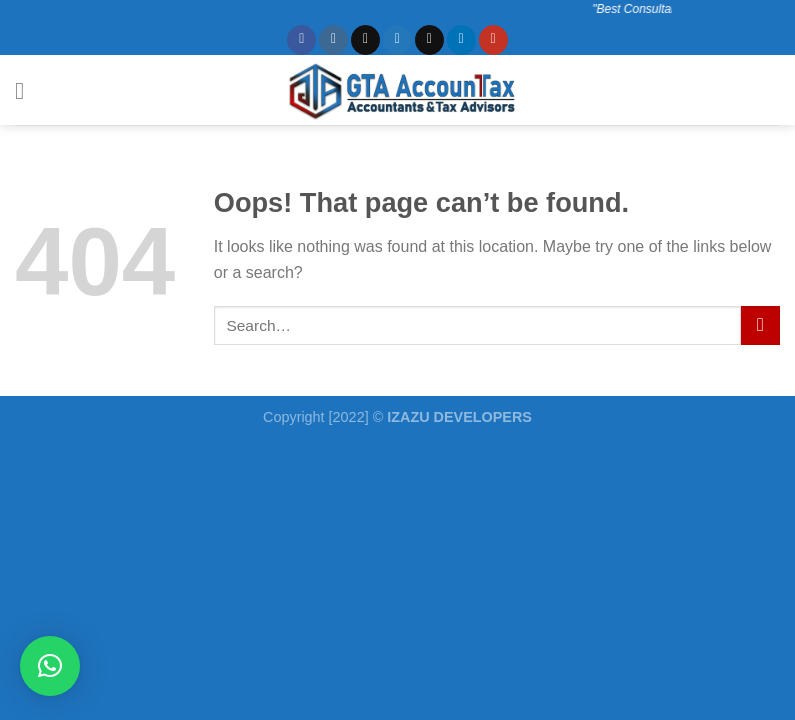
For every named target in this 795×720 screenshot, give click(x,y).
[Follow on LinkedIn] (461, 40)
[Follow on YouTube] (493, 40)
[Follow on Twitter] (397, 40)
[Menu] (27, 90)
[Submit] (760, 325)
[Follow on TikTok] (365, 40)
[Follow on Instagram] (333, 40)
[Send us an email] (429, 40)
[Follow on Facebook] (301, 40)
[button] (50, 666)
